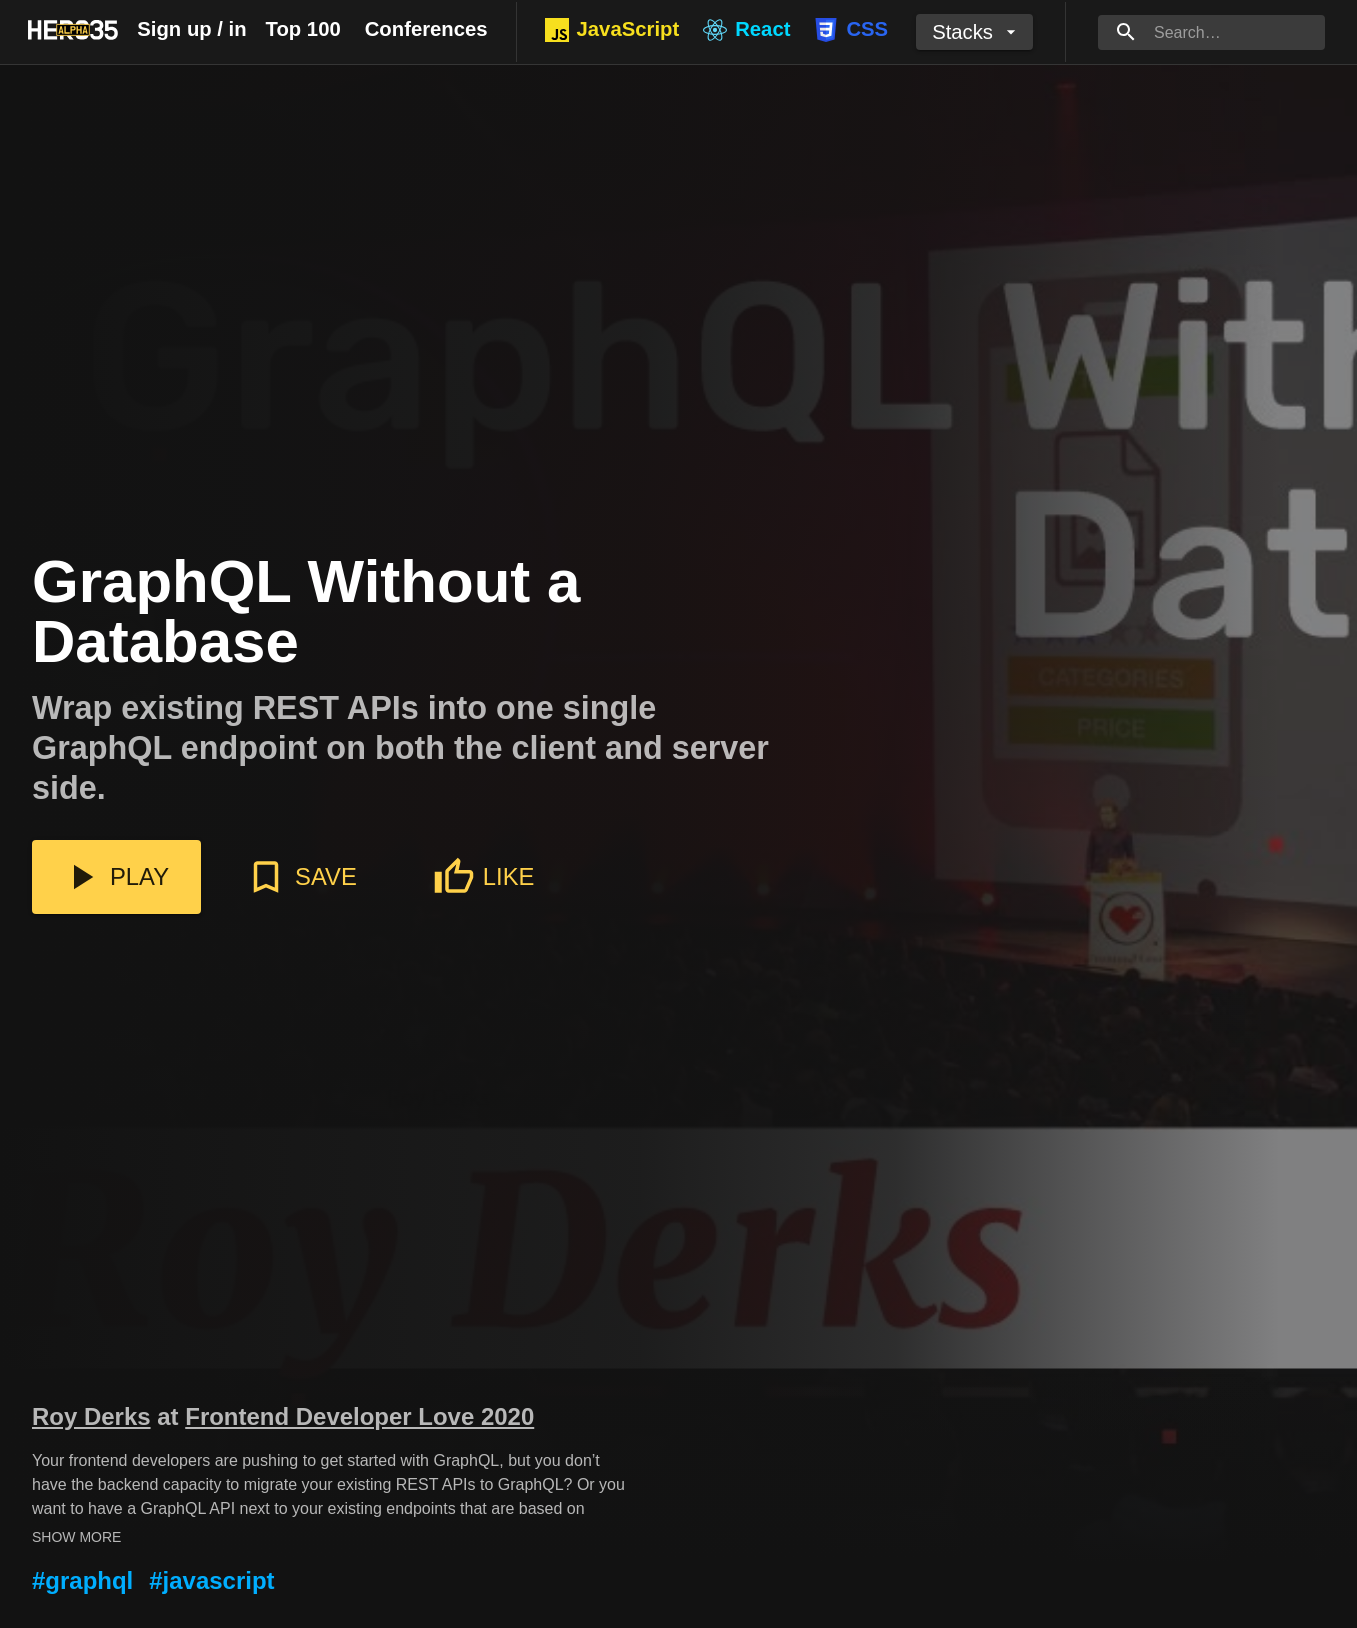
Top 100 (303, 29)
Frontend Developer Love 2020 (359, 1416)
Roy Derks (91, 1416)
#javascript (211, 1580)
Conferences (426, 29)
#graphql (82, 1580)
